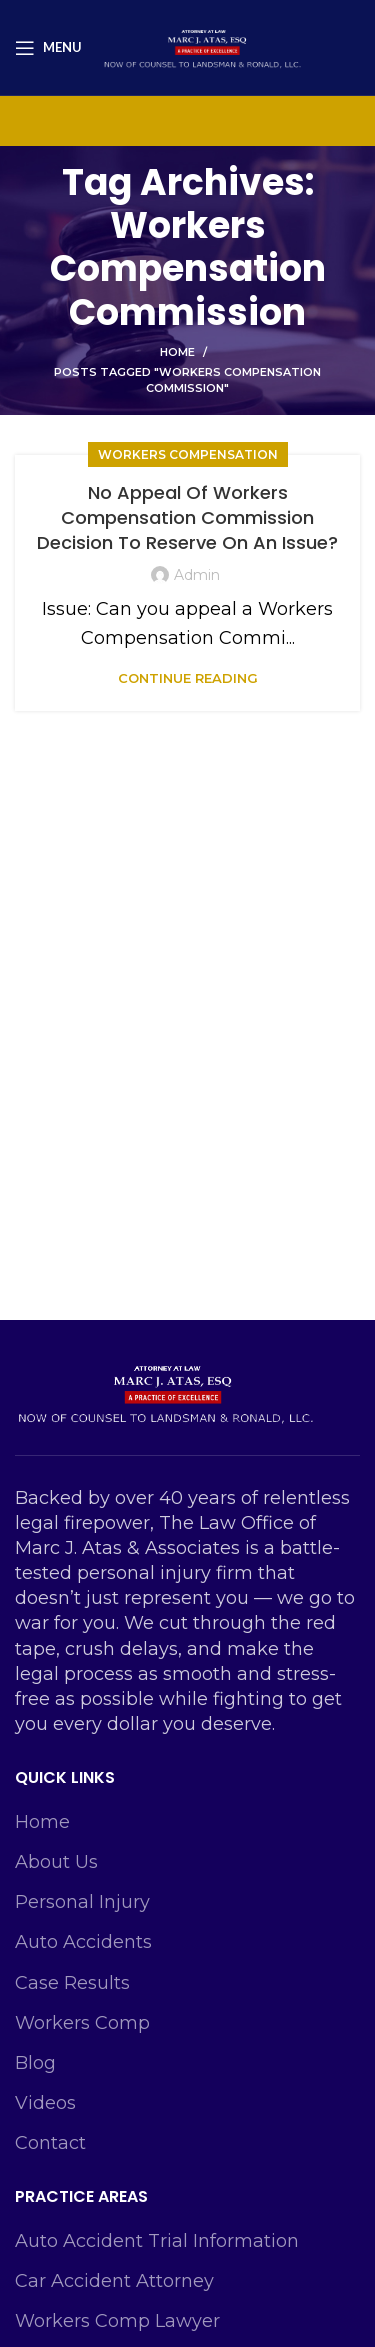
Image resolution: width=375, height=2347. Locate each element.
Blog (35, 2063)
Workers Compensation (188, 454)
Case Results (72, 1983)
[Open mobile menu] (48, 48)
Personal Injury (82, 1902)
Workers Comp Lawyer (117, 2321)
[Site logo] (202, 46)
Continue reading (188, 678)
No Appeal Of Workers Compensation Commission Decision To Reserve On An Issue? (187, 517)
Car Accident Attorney (114, 2281)
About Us (56, 1862)
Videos (45, 2103)
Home (177, 352)
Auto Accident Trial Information (157, 2241)
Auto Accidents (83, 1942)
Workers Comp (82, 2023)
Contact (50, 2143)
